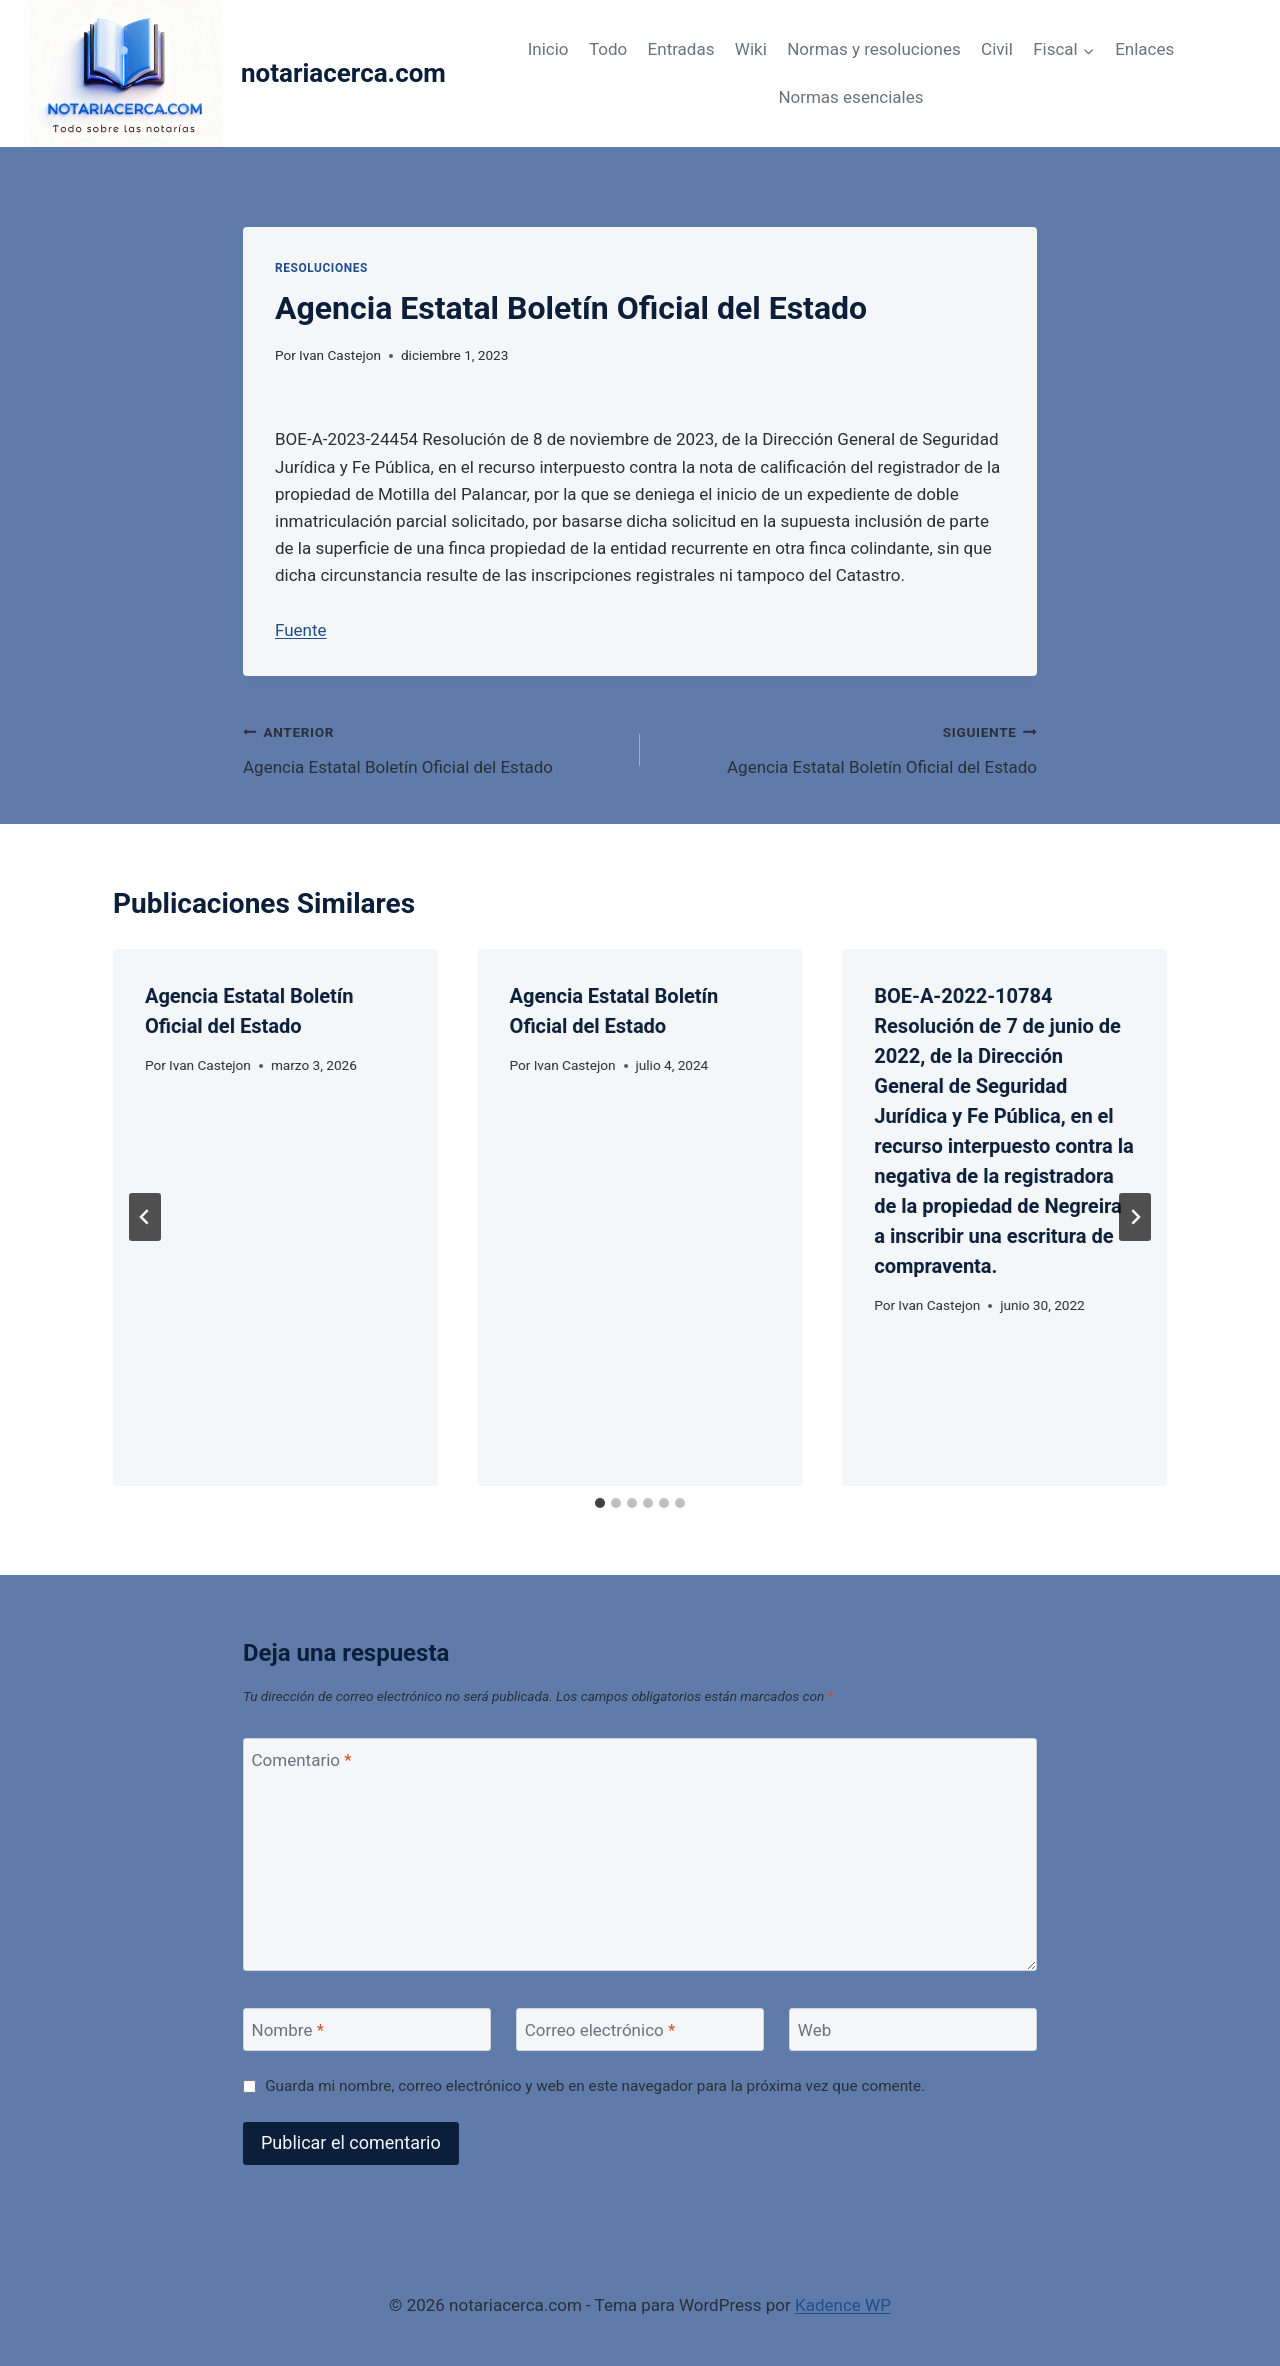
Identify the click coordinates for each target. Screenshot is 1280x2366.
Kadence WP (843, 2305)
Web (814, 2030)
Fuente (301, 630)
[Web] (913, 2029)
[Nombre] (367, 2029)
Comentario (302, 1760)
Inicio (548, 49)
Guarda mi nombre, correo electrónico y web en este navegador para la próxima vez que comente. (595, 2086)
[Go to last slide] (145, 1217)
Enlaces (1144, 49)
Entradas (681, 49)
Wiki (751, 49)
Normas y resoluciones (874, 49)
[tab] (600, 1503)
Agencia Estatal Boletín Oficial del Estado (433, 747)
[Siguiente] (1135, 1217)
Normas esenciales (850, 97)
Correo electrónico (600, 2030)
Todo (608, 49)
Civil (997, 49)
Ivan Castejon (340, 355)
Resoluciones (321, 268)
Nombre (288, 2030)
